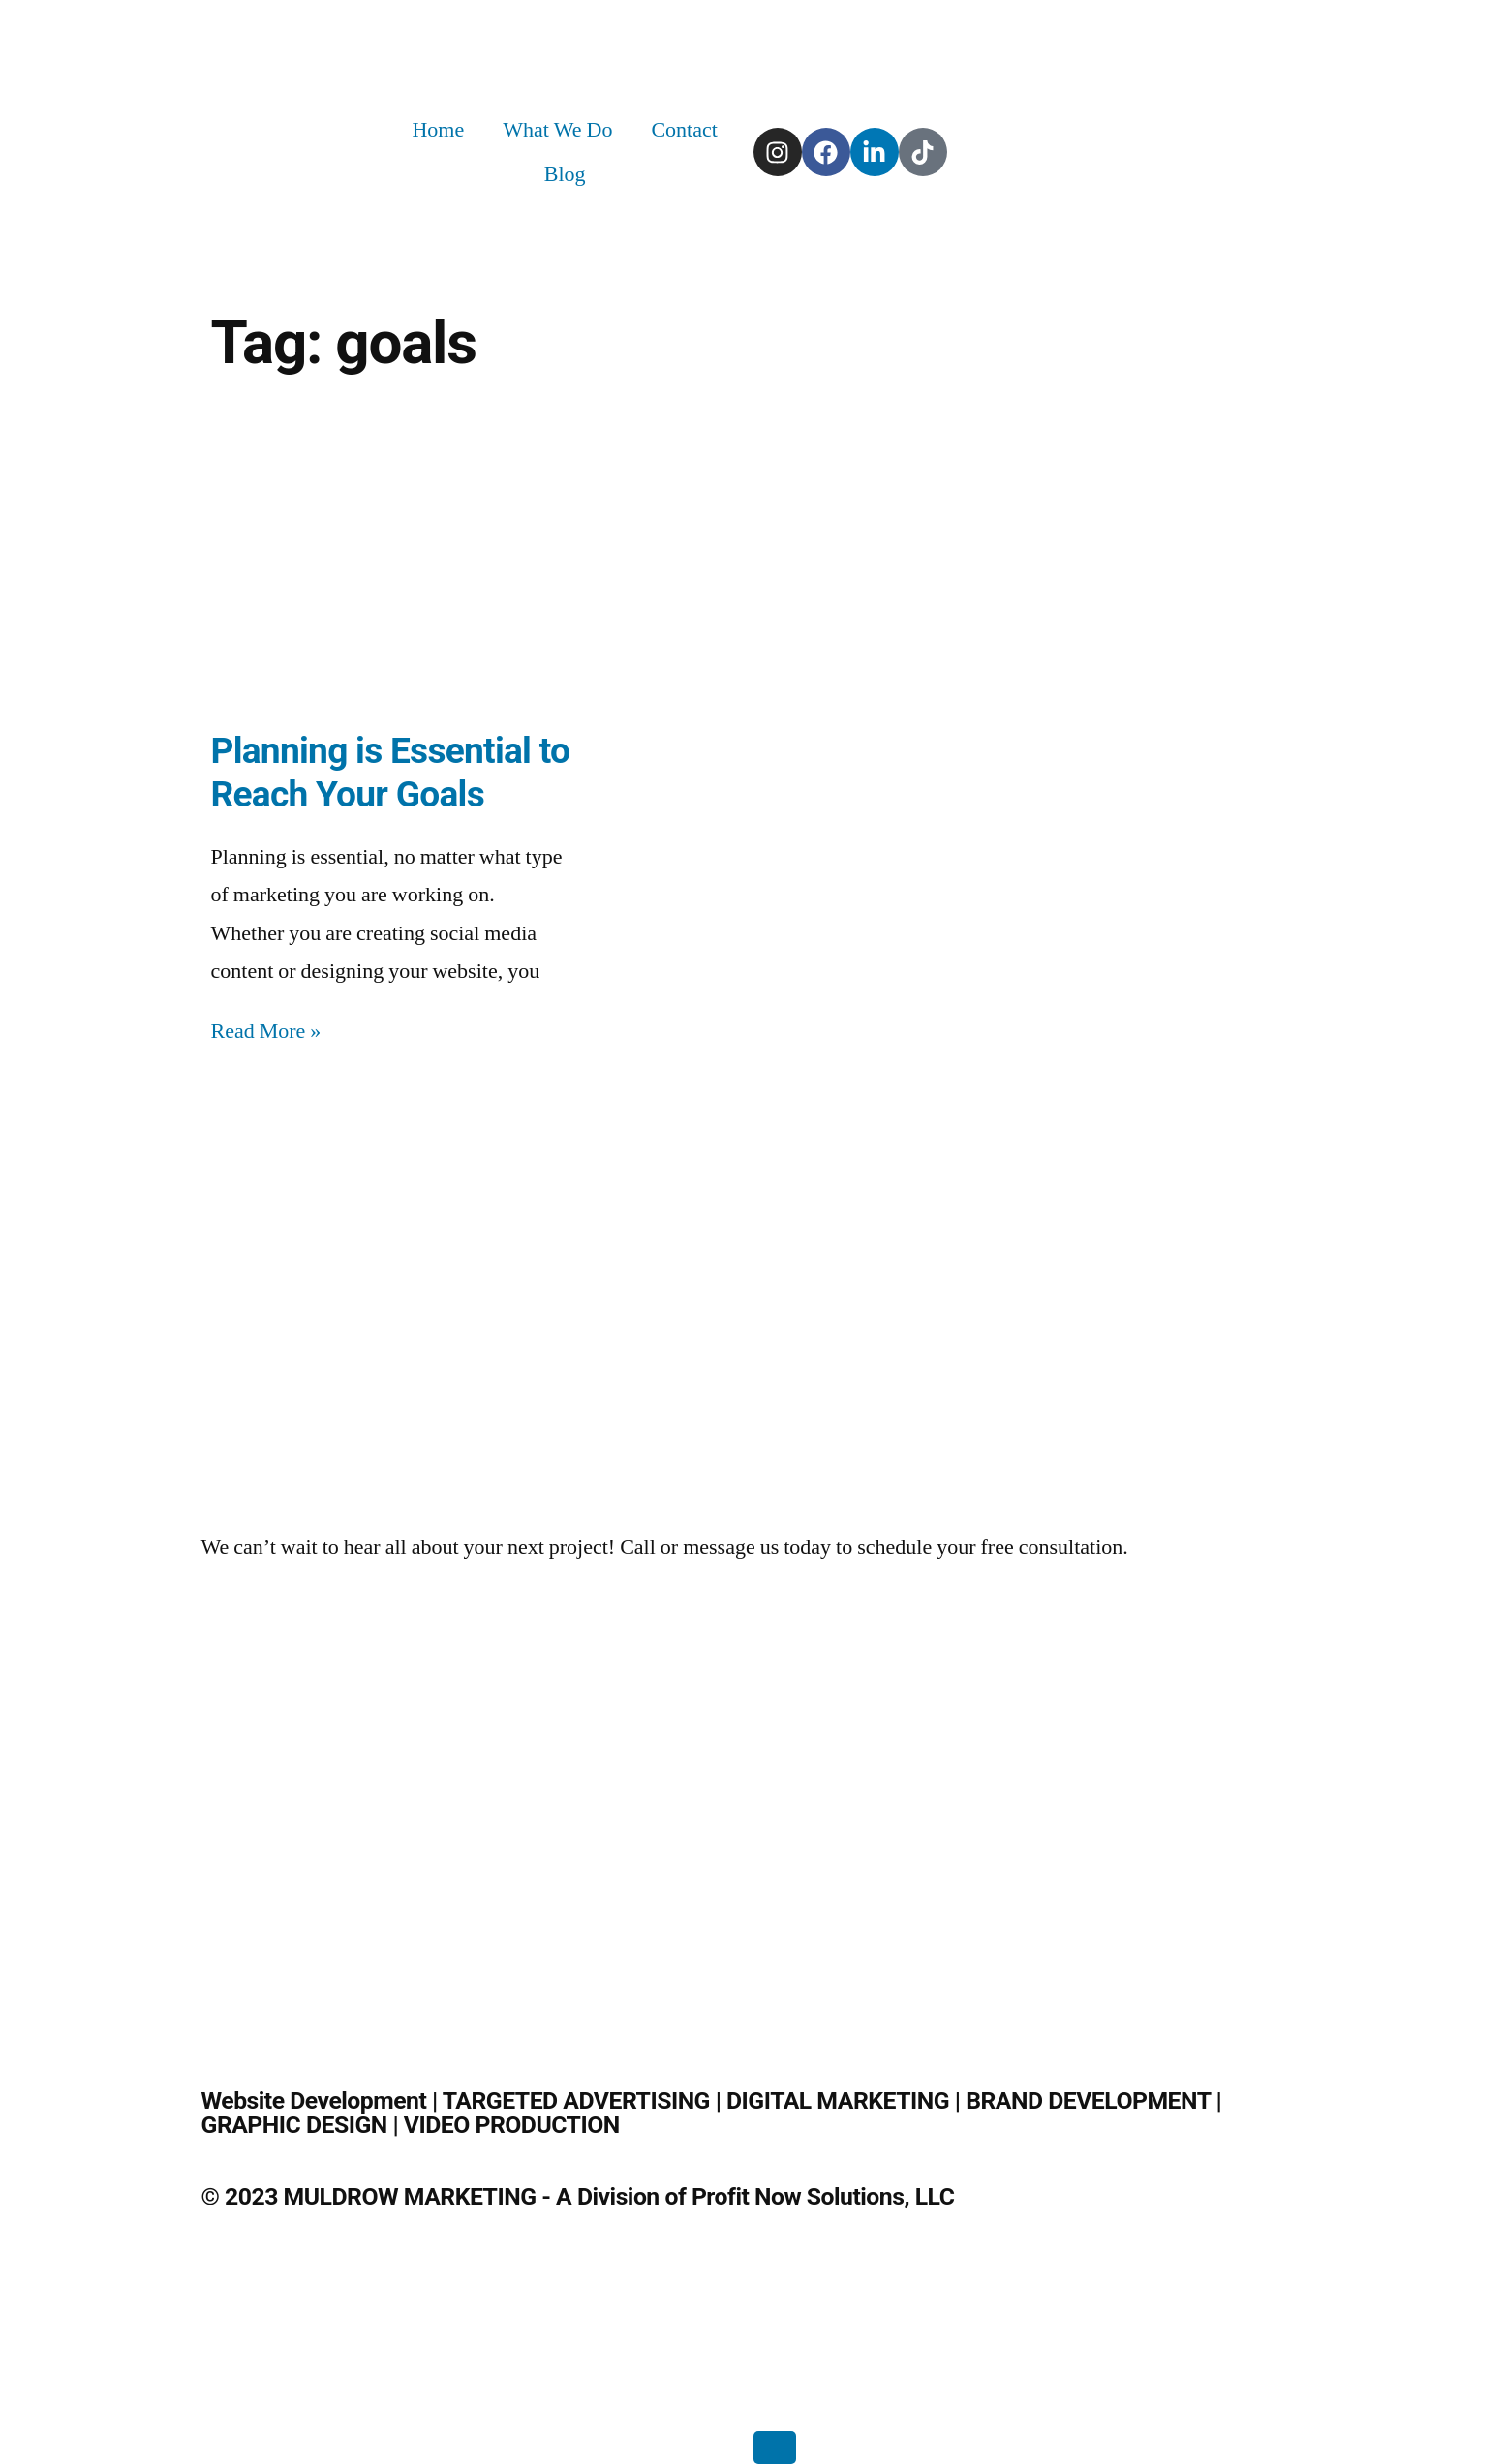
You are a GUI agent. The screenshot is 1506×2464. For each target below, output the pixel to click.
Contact (684, 129)
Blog (565, 174)
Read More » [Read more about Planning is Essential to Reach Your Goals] (266, 1031)
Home (438, 129)
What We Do (557, 129)
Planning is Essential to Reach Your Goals (390, 772)
